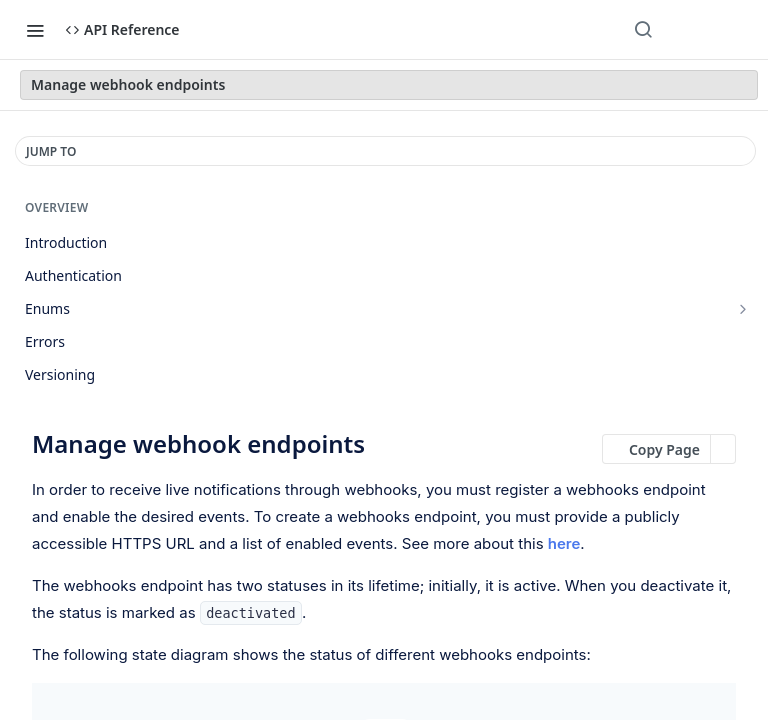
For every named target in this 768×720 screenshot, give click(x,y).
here (564, 543)
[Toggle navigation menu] (35, 30)
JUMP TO (51, 151)
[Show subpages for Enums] (743, 309)
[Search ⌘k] (643, 30)
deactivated (250, 613)
